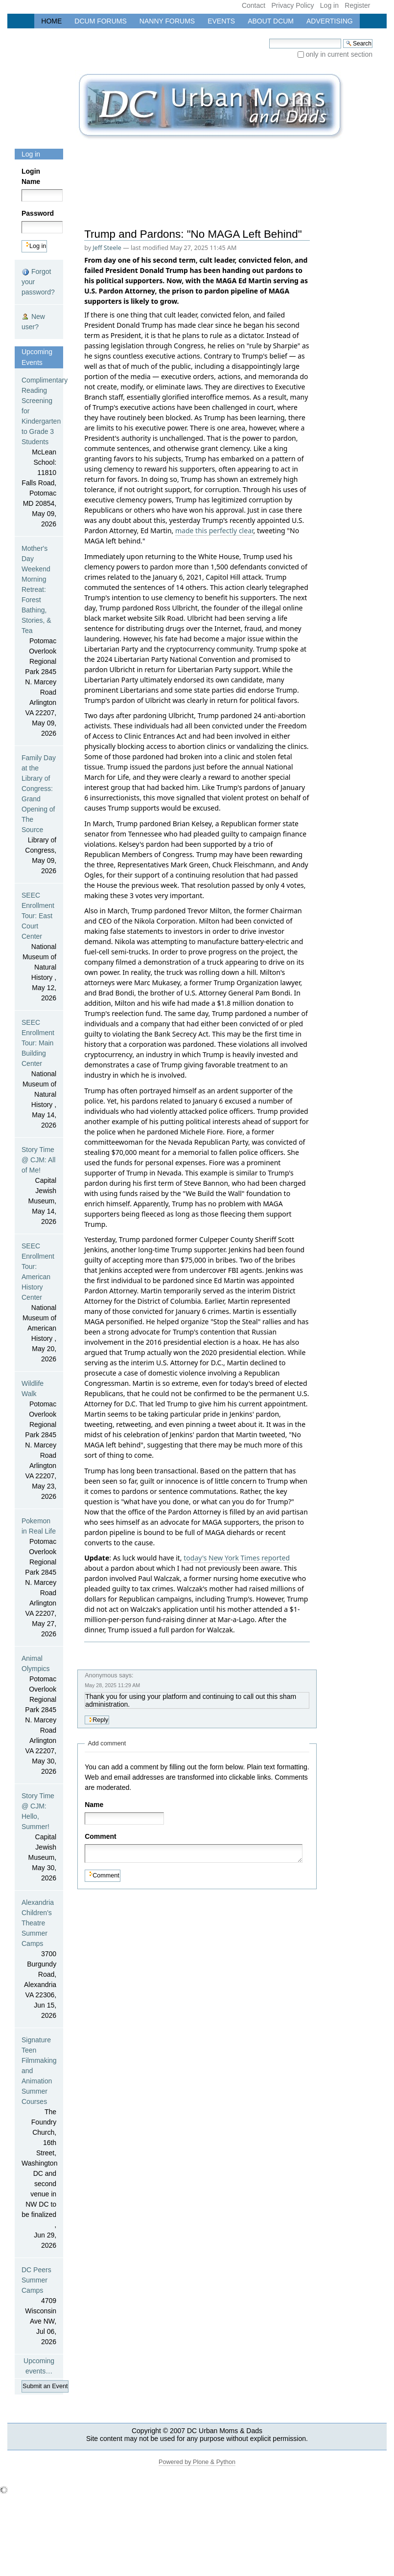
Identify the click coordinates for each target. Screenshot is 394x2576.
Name (94, 1804)
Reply (100, 1720)
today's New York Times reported (237, 1557)
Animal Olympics (39, 1715)
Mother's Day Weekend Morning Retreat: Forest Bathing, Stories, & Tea (39, 641)
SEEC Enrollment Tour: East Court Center (39, 947)
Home (51, 21)
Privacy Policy (292, 5)
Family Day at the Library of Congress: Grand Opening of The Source (39, 815)
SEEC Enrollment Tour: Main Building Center (39, 1074)
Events (221, 21)
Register (357, 5)
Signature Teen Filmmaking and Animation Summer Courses (39, 2143)
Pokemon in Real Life (39, 1578)
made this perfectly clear (214, 530)
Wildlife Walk (39, 1440)
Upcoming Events (37, 357)
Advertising (329, 21)
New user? (33, 322)
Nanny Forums (167, 21)
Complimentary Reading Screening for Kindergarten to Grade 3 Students (39, 452)
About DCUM (271, 21)
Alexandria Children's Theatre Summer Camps (39, 1959)
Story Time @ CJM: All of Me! (39, 1186)
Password (35, 213)
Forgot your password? (38, 282)
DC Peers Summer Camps (39, 2306)
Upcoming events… (38, 2366)
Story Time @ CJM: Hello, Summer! (39, 1837)
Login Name (31, 176)
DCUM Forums (100, 21)
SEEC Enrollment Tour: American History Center (39, 1303)
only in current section (339, 54)
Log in (329, 5)
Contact (253, 5)
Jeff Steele (107, 248)
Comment (102, 1836)
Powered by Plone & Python (197, 2462)
